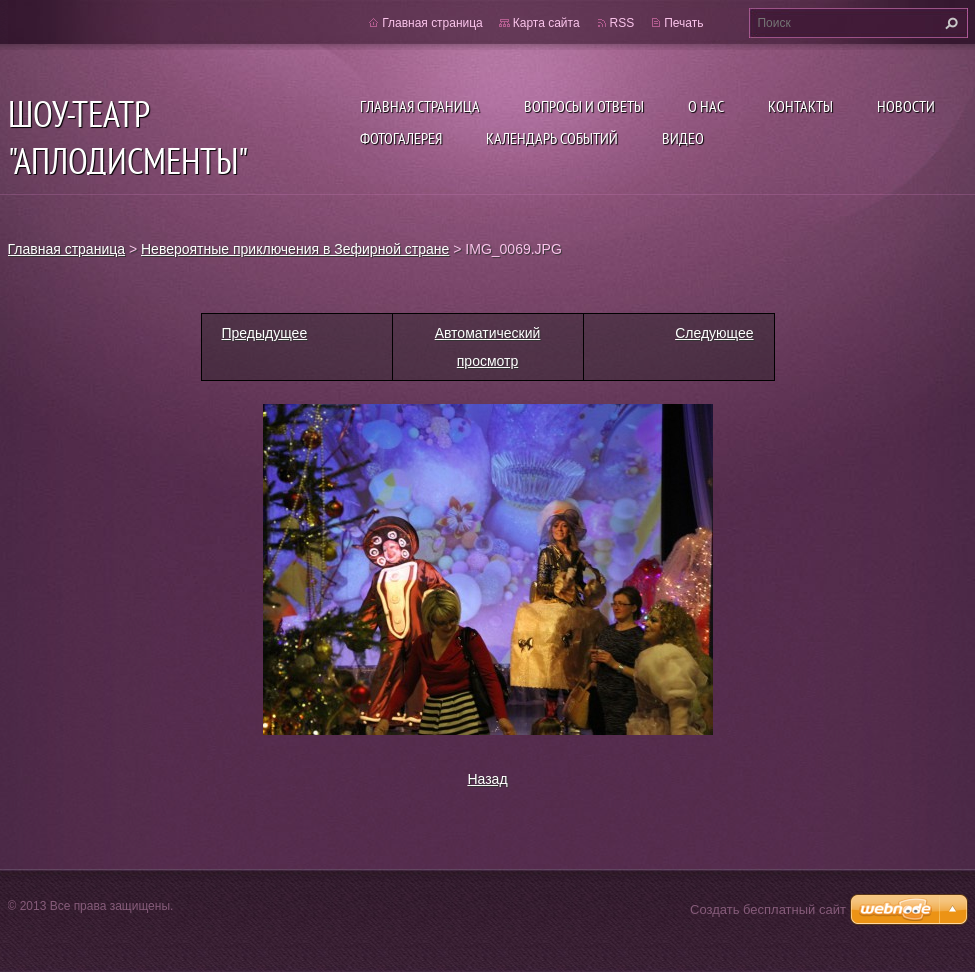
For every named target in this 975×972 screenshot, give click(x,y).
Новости (906, 106)
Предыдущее (265, 333)
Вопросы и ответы (584, 106)
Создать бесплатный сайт (768, 909)
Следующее (714, 333)
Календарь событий (552, 138)
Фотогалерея (401, 138)
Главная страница (420, 106)
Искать (949, 23)
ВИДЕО (683, 138)
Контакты (800, 106)
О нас (706, 106)
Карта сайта (546, 23)
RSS (622, 23)
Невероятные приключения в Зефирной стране (295, 249)
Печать (683, 23)
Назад (487, 779)
